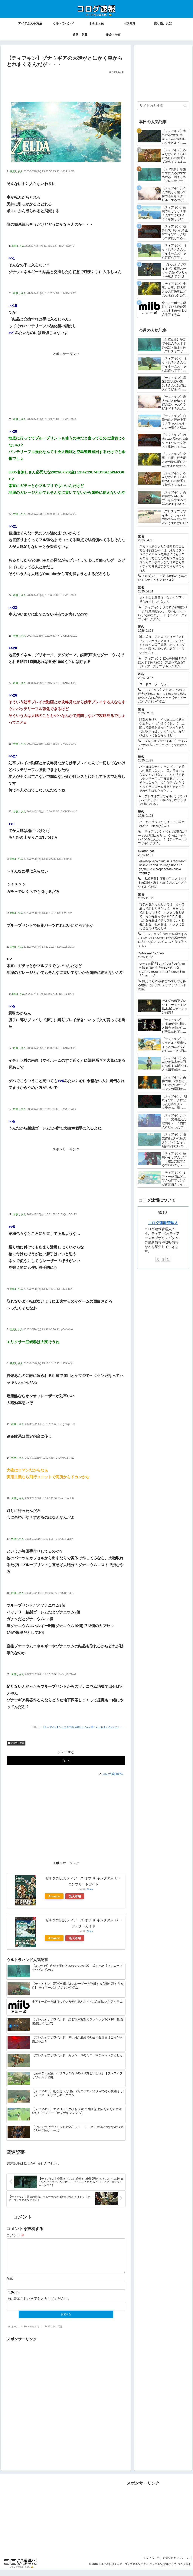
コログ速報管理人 (163, 1223)
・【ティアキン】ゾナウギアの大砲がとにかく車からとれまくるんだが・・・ (82, 1727)
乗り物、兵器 (16, 1743)
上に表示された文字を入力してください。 (39, 2305)
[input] (163, 105)
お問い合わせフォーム (176, 2563)
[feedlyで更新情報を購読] (163, 1259)
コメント (16, 2235)
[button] (185, 105)
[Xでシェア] (66, 1760)
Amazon (54, 1896)
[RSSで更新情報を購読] (168, 1259)
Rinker (90, 1889)
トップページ (151, 2563)
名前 (10, 2284)
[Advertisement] (66, 86)
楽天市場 (75, 1896)
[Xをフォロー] (157, 1259)
